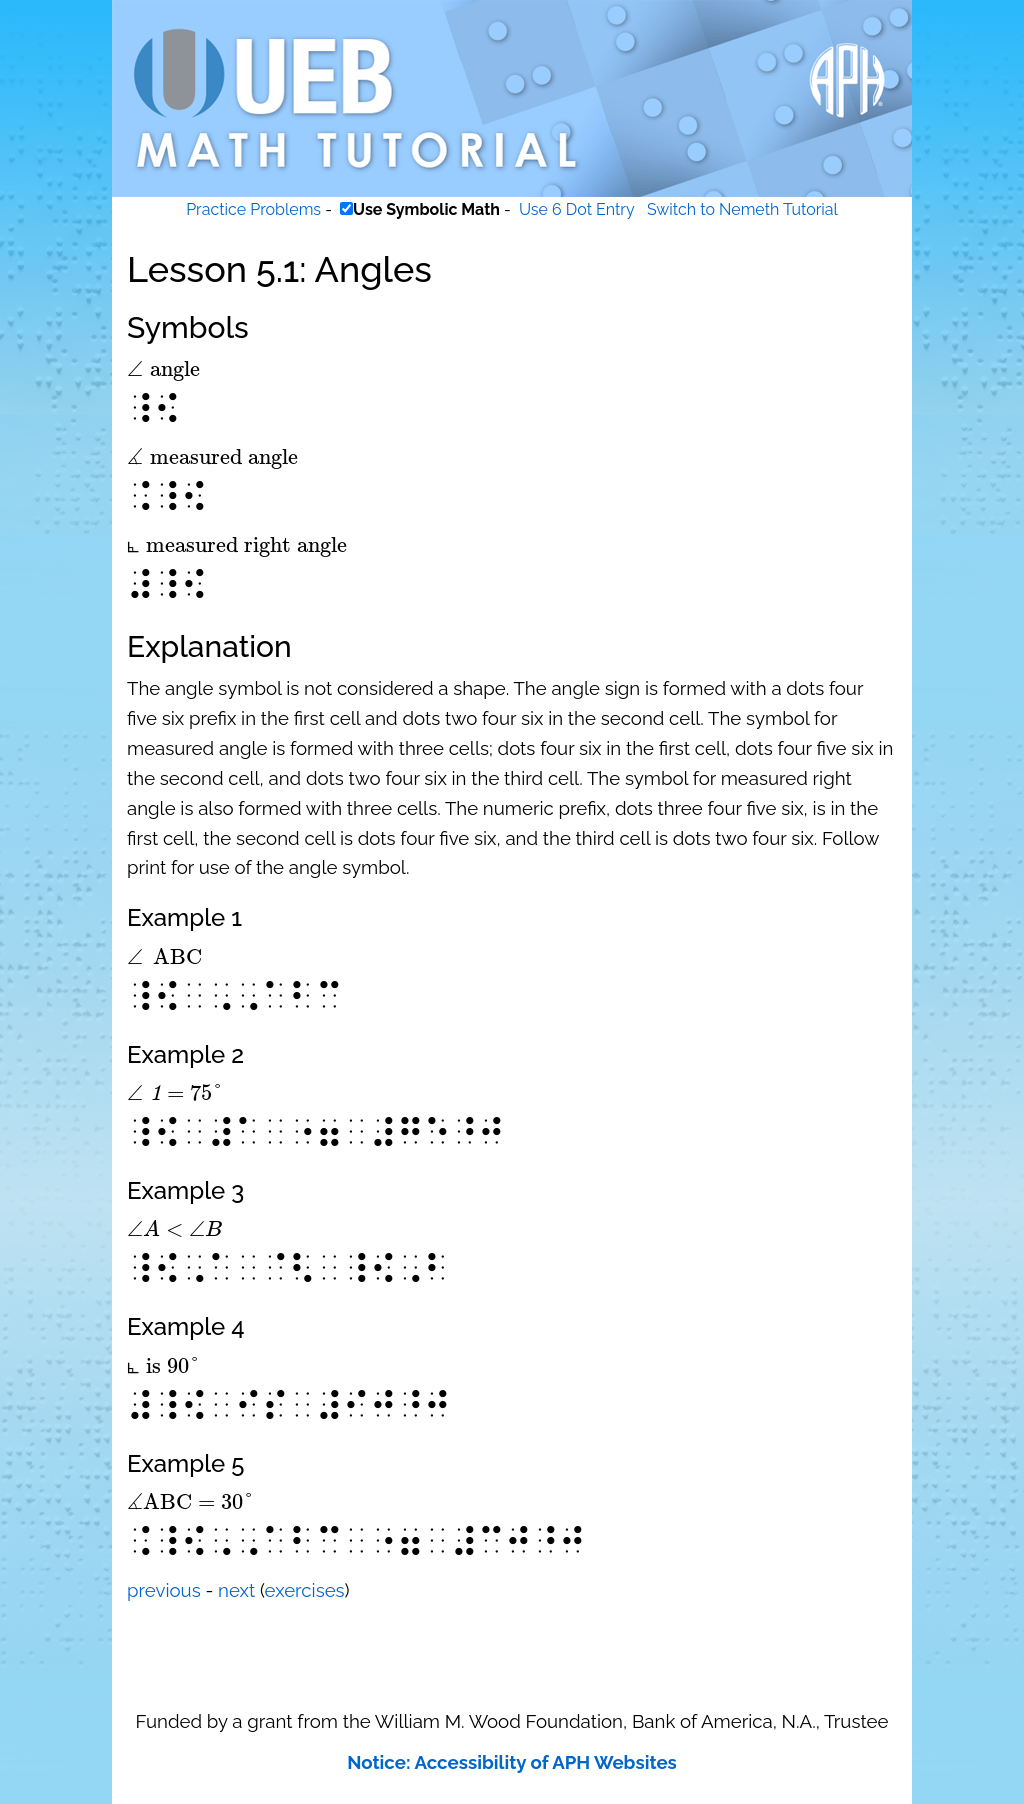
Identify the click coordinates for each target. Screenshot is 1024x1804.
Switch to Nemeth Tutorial (742, 209)
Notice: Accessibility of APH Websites (512, 1762)
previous (164, 1590)
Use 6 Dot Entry (577, 209)
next (236, 1590)
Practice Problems (253, 209)
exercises (305, 1590)
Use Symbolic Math (426, 209)
